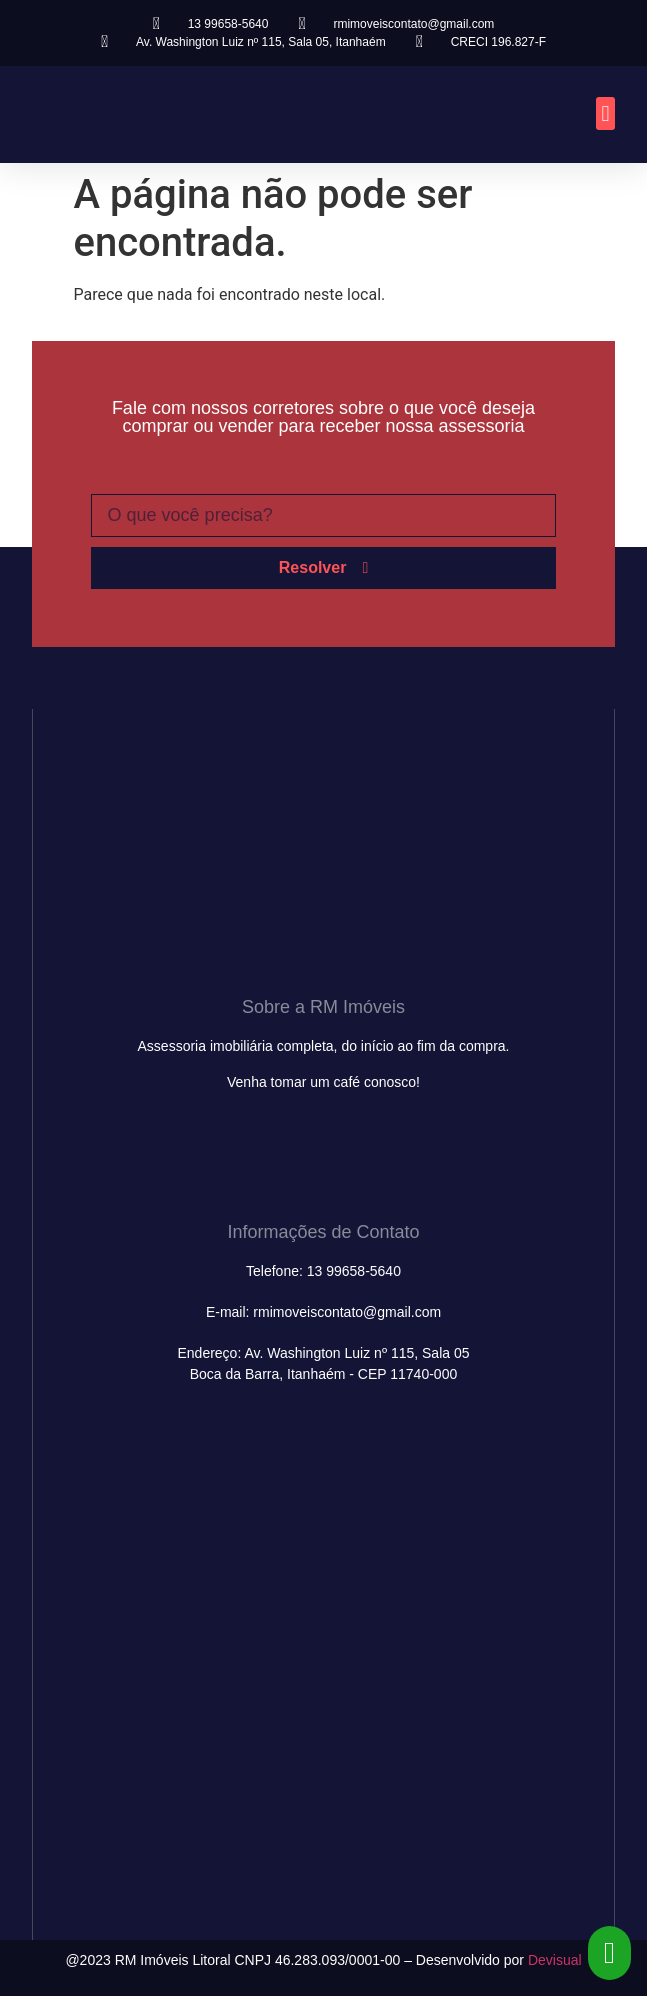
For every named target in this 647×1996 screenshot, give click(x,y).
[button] (605, 113)
